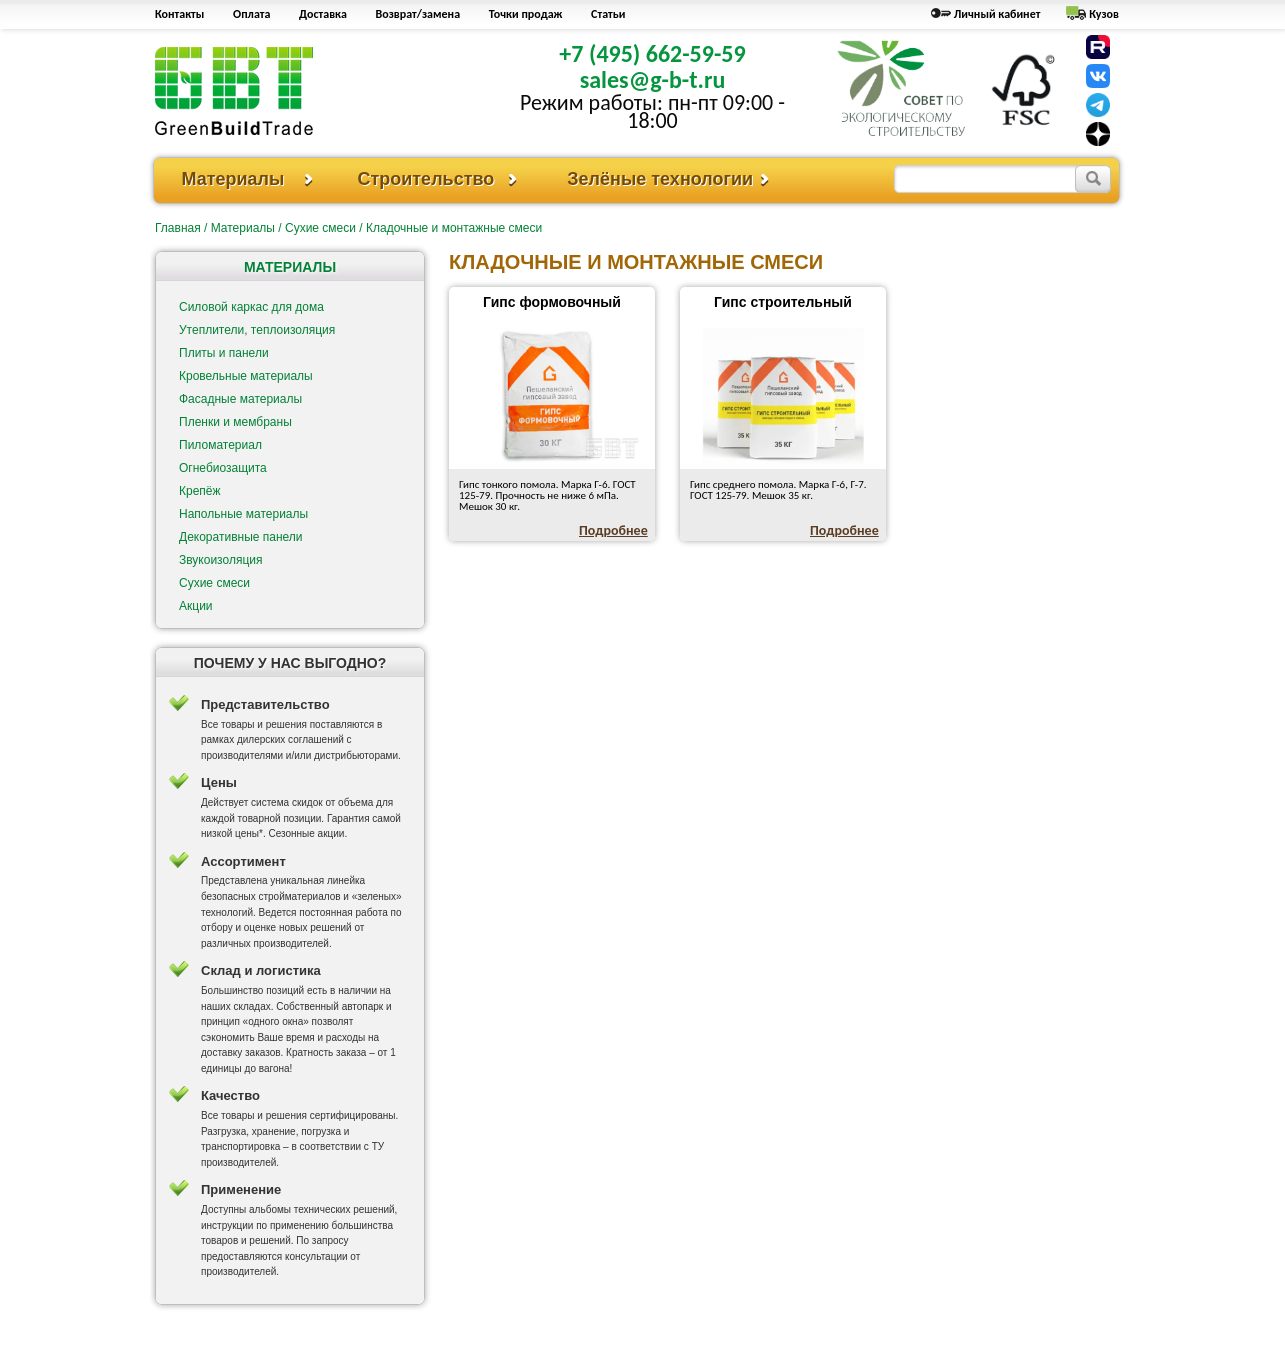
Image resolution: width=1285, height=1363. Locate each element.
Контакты (179, 14)
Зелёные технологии (660, 179)
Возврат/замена (418, 14)
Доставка (323, 14)
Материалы (233, 179)
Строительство (425, 179)
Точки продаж (526, 14)
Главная (178, 228)
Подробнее (613, 530)
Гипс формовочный (552, 302)
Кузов (1104, 14)
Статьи (608, 14)
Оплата (251, 14)
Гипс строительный (783, 302)
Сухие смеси (320, 228)
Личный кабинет (997, 14)
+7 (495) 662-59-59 (652, 53)
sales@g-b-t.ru (653, 79)
